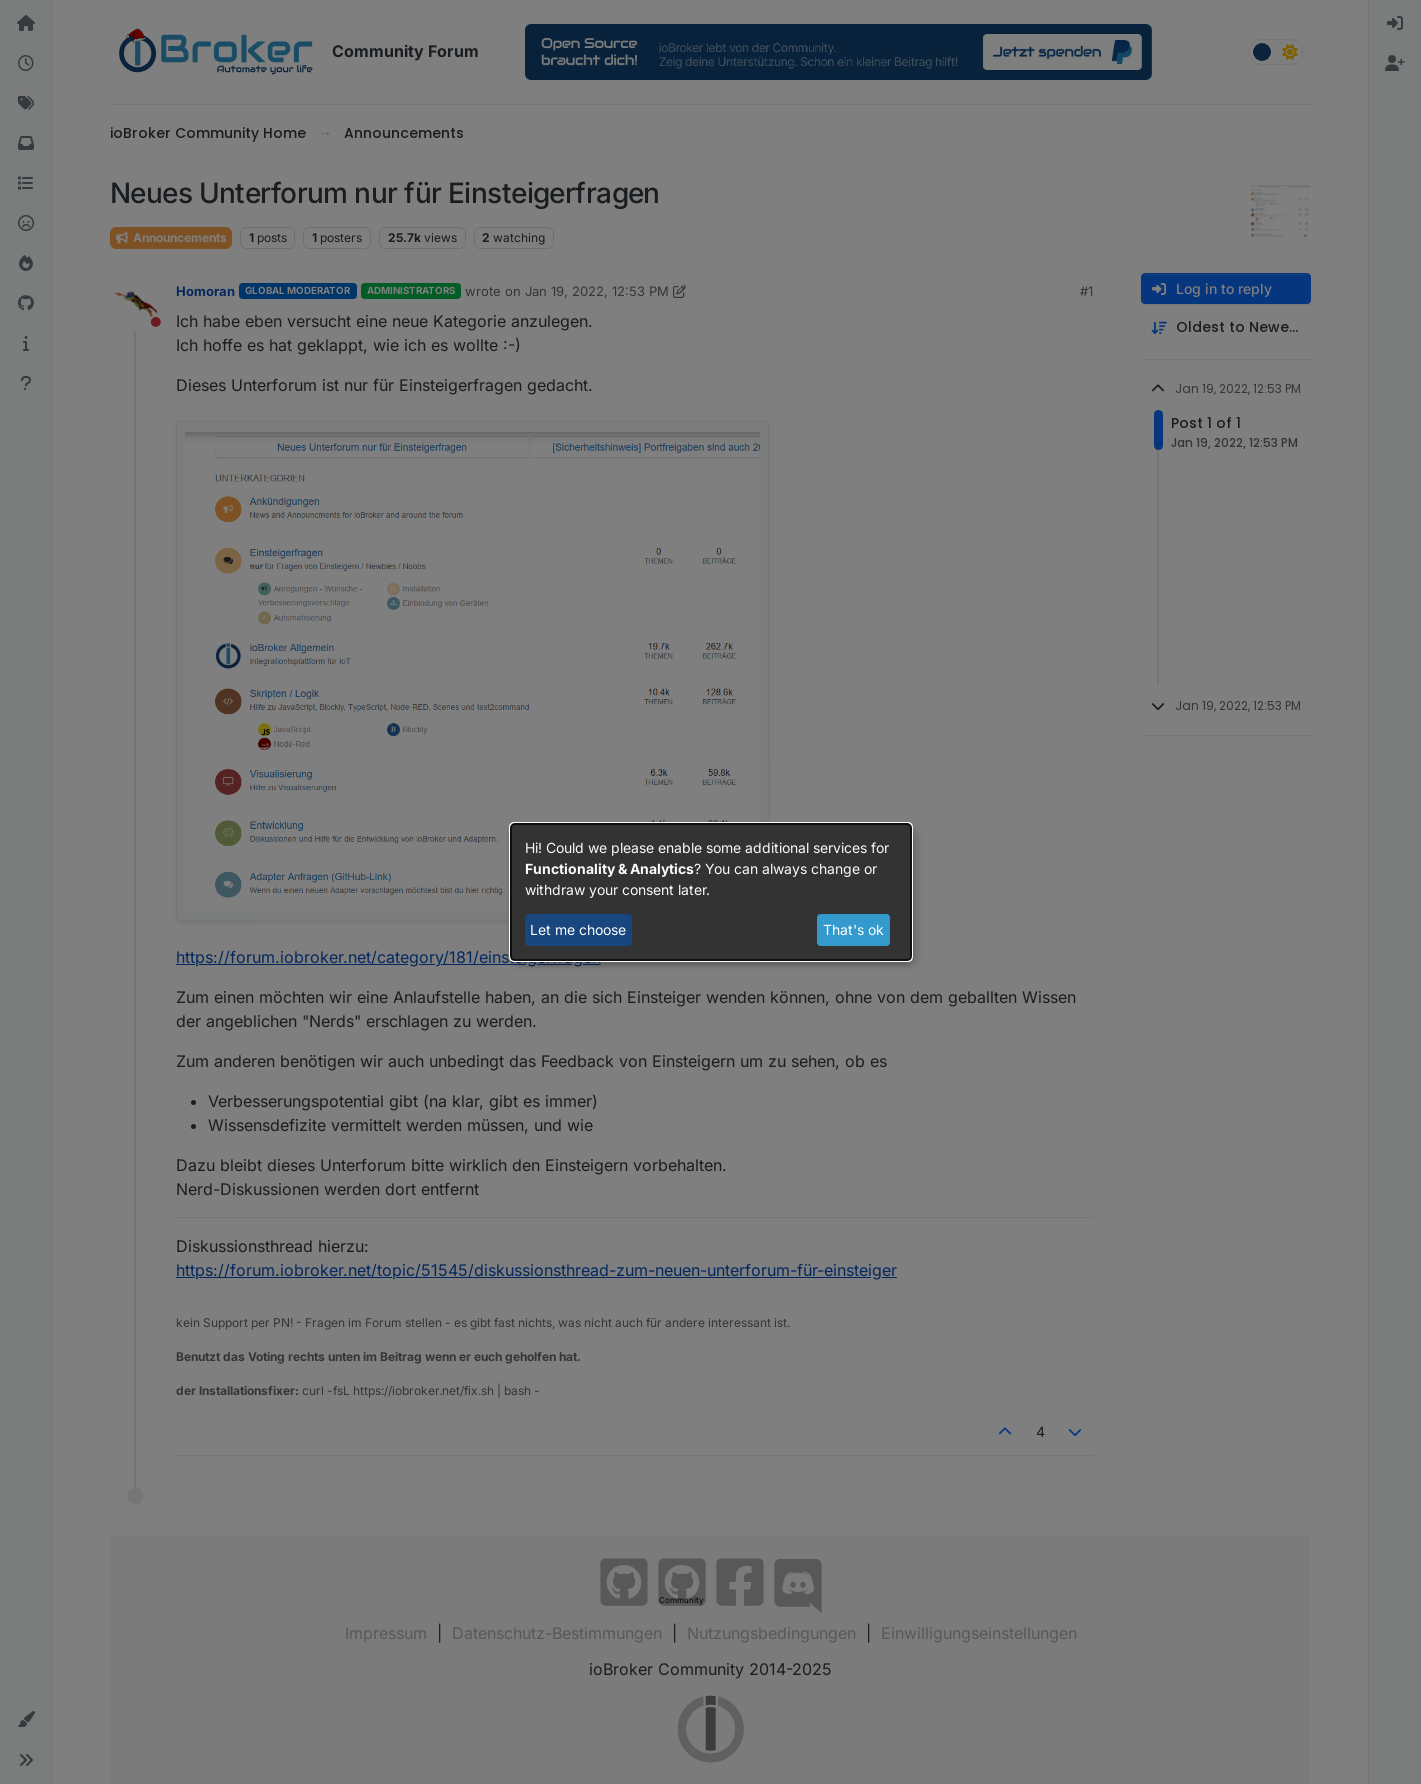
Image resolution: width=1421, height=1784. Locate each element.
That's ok (853, 929)
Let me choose (578, 929)
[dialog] (711, 892)
